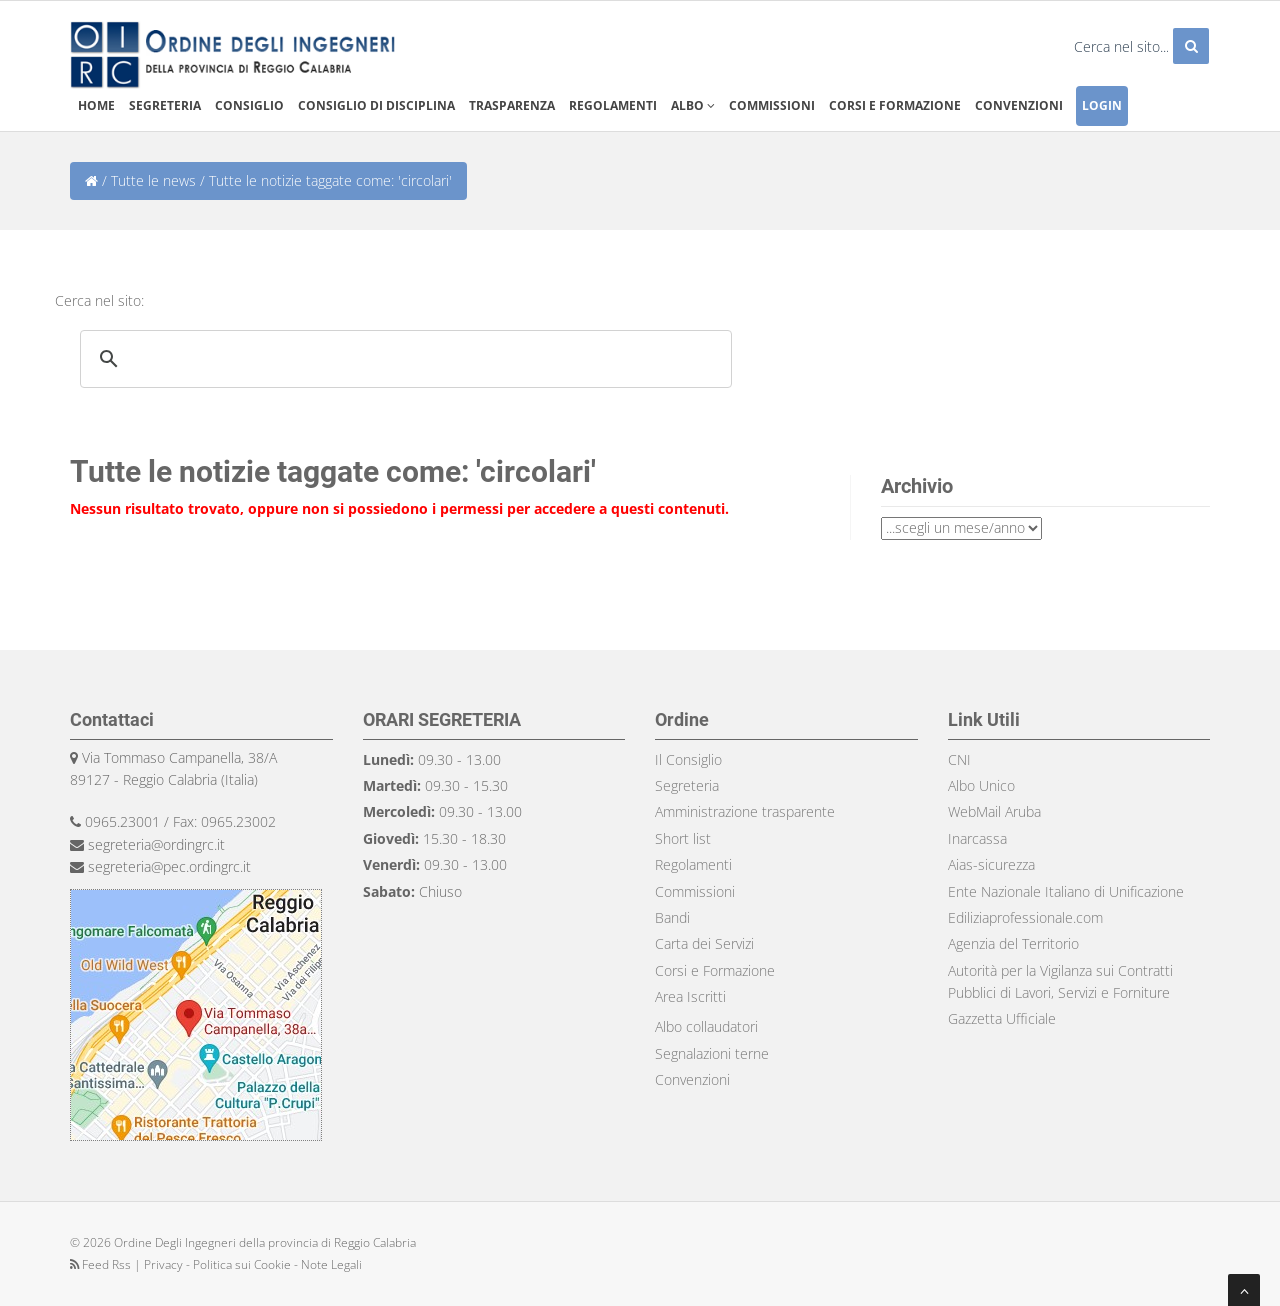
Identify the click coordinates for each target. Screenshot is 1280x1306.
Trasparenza (512, 105)
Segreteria (165, 105)
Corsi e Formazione (715, 970)
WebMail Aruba (994, 811)
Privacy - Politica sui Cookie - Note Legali (253, 1264)
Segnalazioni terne (712, 1053)
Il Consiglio (688, 759)
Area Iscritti (690, 996)
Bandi (672, 917)
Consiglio (249, 105)
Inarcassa (977, 838)
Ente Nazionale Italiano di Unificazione (1066, 891)
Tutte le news (153, 180)
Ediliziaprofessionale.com (1025, 917)
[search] (403, 359)
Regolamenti (613, 105)
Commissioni (772, 105)
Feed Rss (102, 1264)
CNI (959, 759)
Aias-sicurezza (991, 864)
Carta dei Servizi (704, 943)
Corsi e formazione (895, 105)
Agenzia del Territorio (1013, 943)
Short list (683, 838)
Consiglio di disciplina (376, 105)
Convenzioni (1019, 105)
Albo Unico (981, 785)
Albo (693, 105)
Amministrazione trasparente (745, 811)
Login (1102, 105)
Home (96, 105)
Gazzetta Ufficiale (1002, 1018)
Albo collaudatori (706, 1026)
